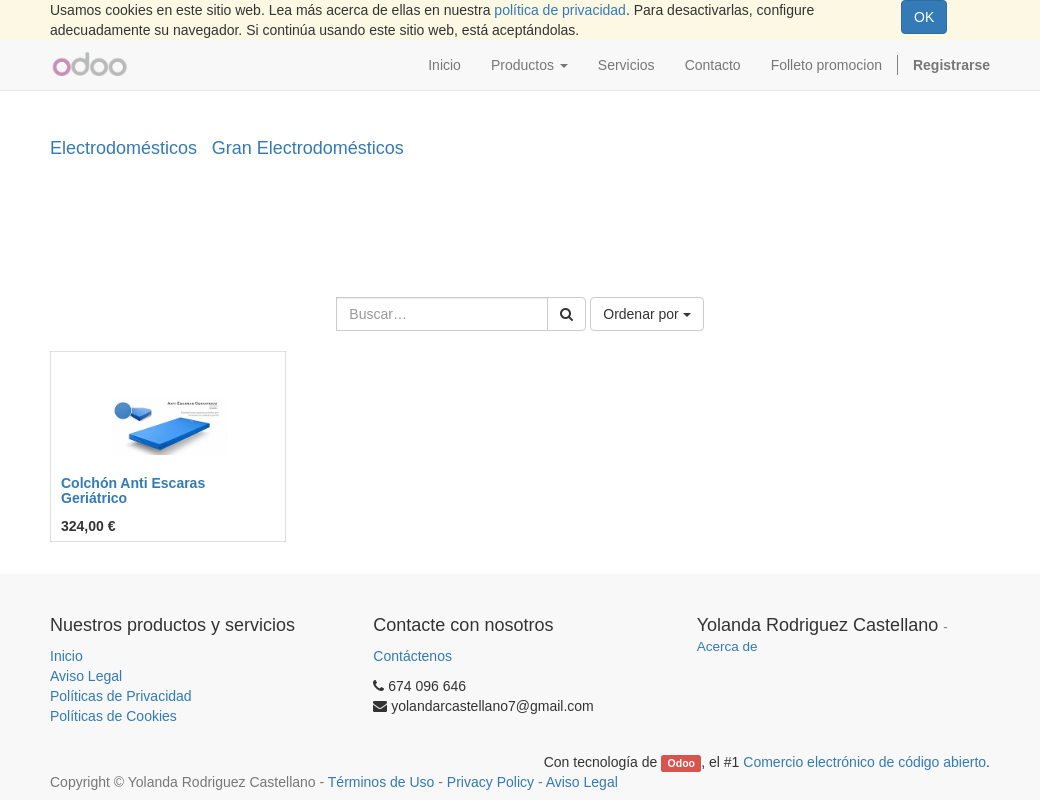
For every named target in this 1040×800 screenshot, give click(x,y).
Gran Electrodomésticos (308, 148)
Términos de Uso (381, 782)
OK (924, 17)
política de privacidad (560, 10)
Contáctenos (412, 656)
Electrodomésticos (123, 148)
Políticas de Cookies (113, 716)
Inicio (66, 656)
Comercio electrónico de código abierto (864, 762)
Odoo (681, 763)
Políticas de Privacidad (121, 696)
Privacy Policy (490, 782)
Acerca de (727, 646)
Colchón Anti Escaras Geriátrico (133, 490)
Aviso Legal (86, 676)
